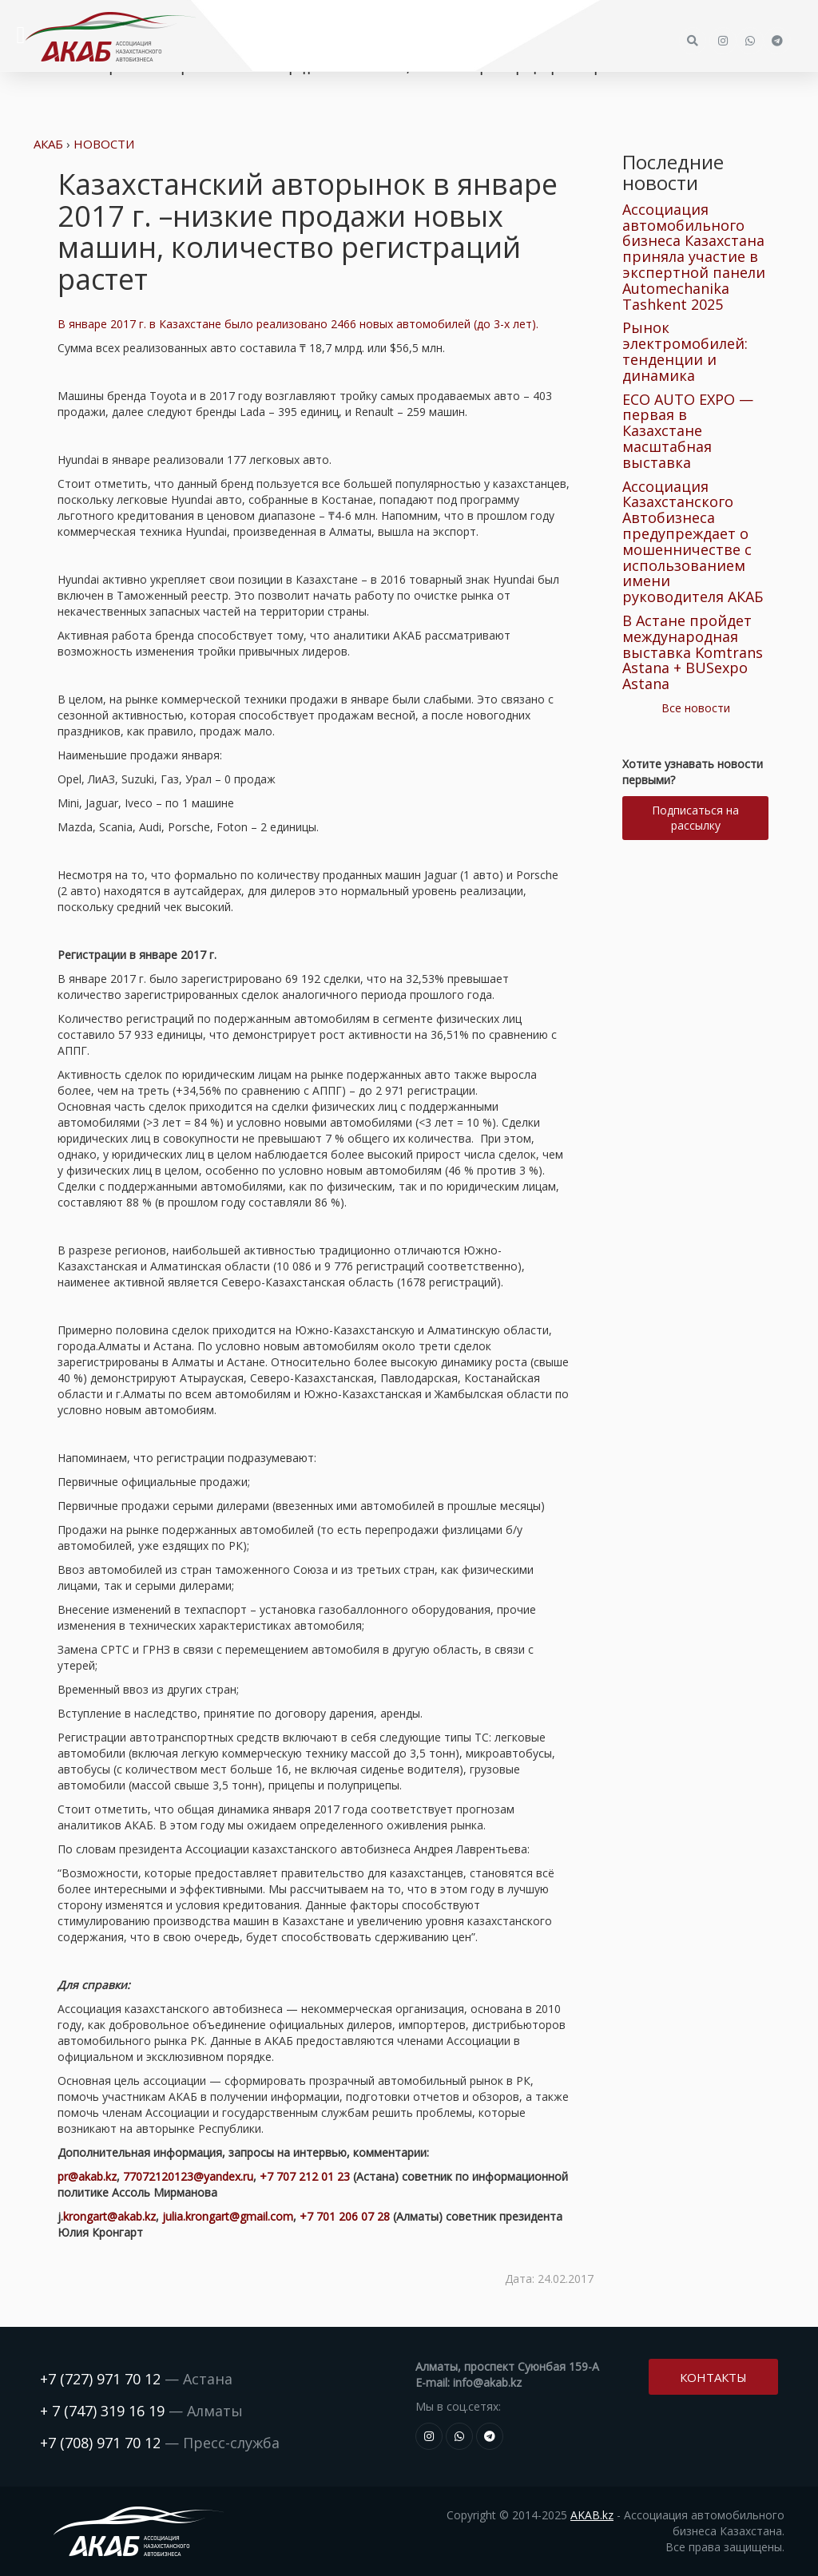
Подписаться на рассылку (695, 818)
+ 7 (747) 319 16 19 (102, 2410)
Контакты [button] (713, 2377)
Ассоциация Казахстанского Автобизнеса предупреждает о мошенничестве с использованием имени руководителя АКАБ (692, 542)
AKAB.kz (592, 2514)
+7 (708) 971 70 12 (100, 2442)
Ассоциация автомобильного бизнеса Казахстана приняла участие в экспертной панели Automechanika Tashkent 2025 (693, 257)
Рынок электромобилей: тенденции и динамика (685, 351)
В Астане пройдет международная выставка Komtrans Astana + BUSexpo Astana (692, 652)
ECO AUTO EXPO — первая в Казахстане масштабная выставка (687, 431)
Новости (103, 144)
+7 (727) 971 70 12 (100, 2378)
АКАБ (48, 144)
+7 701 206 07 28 (345, 2216)
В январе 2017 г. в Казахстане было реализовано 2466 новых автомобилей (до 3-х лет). (298, 323)
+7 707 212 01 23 (305, 2176)
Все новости (695, 707)
